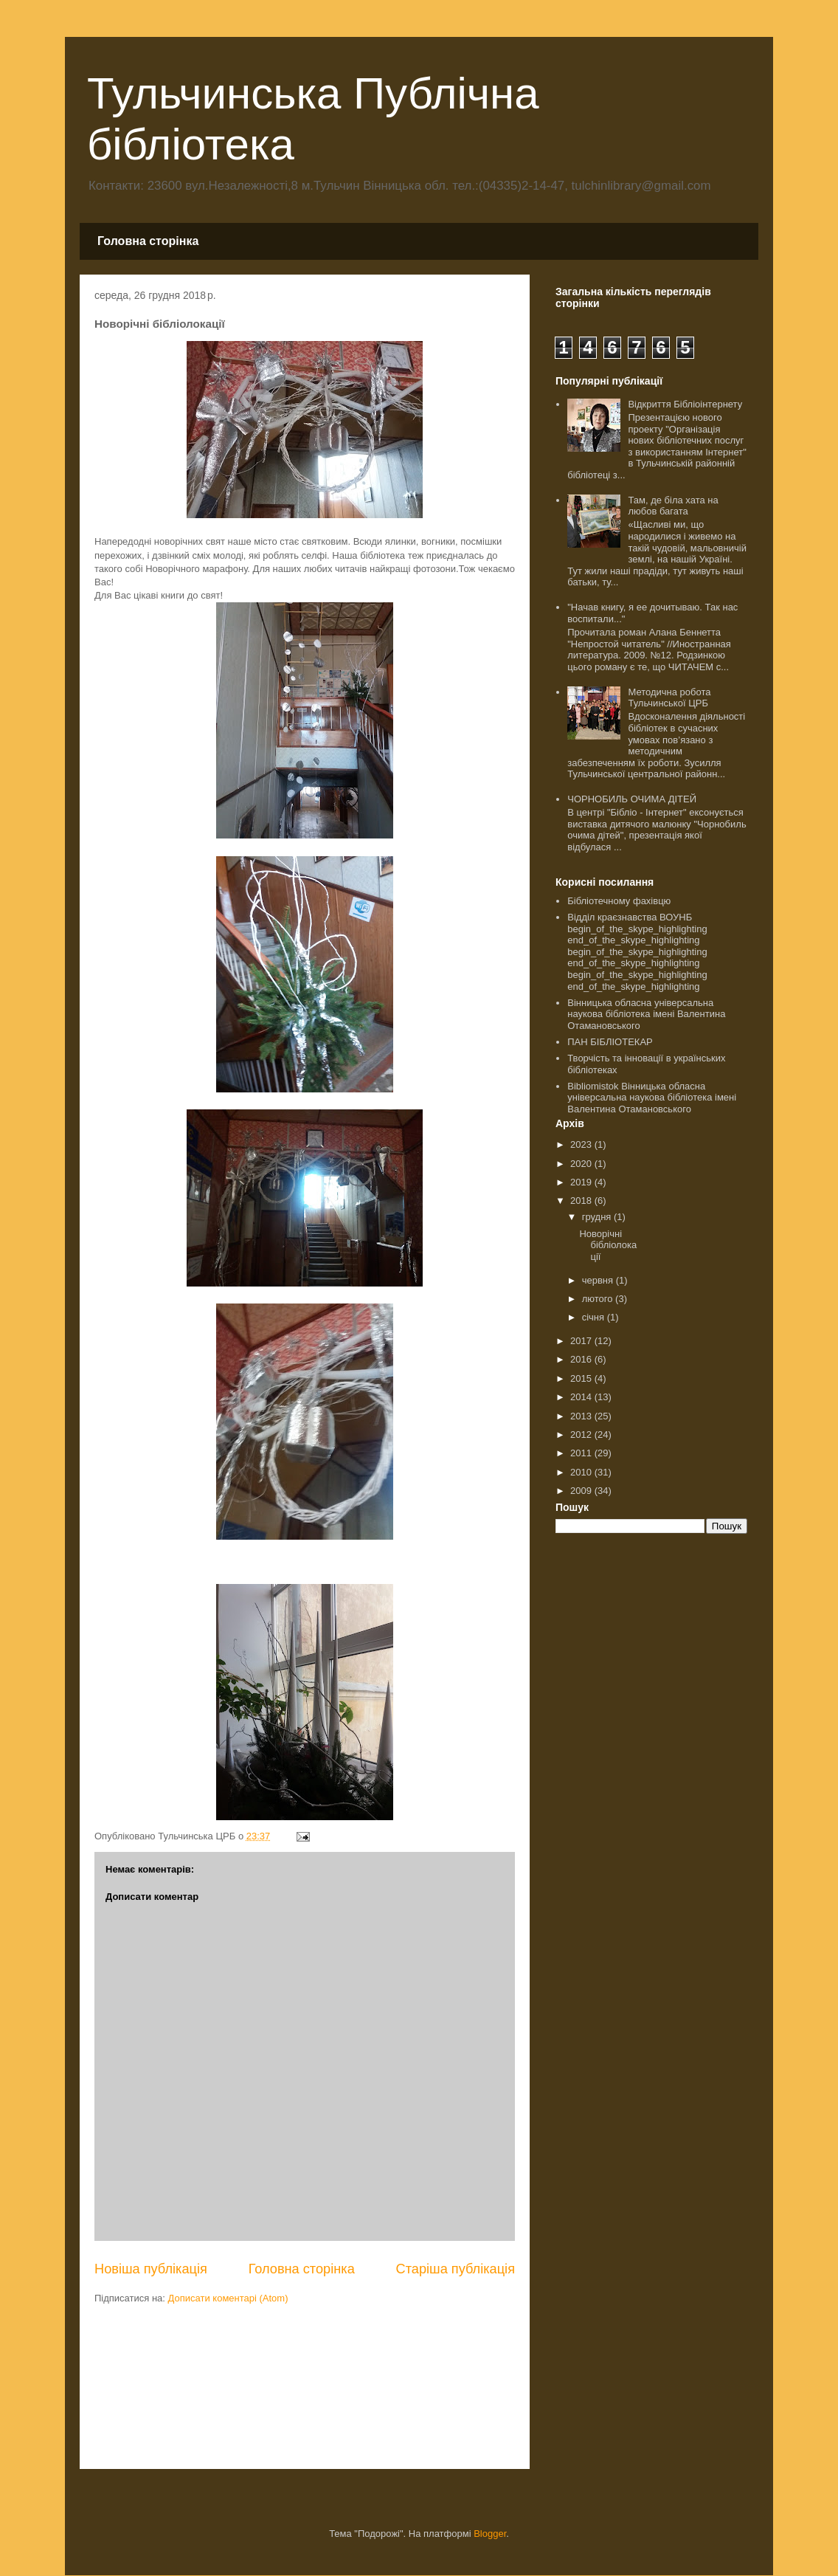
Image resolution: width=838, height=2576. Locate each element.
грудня (598, 1216)
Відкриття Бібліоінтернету (685, 404)
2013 (582, 1416)
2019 (582, 1182)
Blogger (490, 2533)
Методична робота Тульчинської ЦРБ (669, 697)
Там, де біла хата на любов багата (673, 506)
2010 (582, 1472)
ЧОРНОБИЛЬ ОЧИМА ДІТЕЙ (631, 799)
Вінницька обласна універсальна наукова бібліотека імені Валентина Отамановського (646, 1014)
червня (599, 1280)
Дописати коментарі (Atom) (228, 2298)
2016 (582, 1359)
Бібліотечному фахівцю (619, 900)
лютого (598, 1298)
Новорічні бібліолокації (608, 1245)
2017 (582, 1340)
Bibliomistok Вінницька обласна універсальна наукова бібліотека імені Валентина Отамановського (651, 1098)
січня (594, 1317)
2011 (582, 1453)
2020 (582, 1163)
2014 (582, 1396)
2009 (582, 1490)
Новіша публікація (150, 2269)
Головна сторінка (147, 241)
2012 (582, 1434)
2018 (582, 1200)
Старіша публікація (455, 2269)
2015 (582, 1378)
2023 (582, 1144)
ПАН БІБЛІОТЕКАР (609, 1041)
